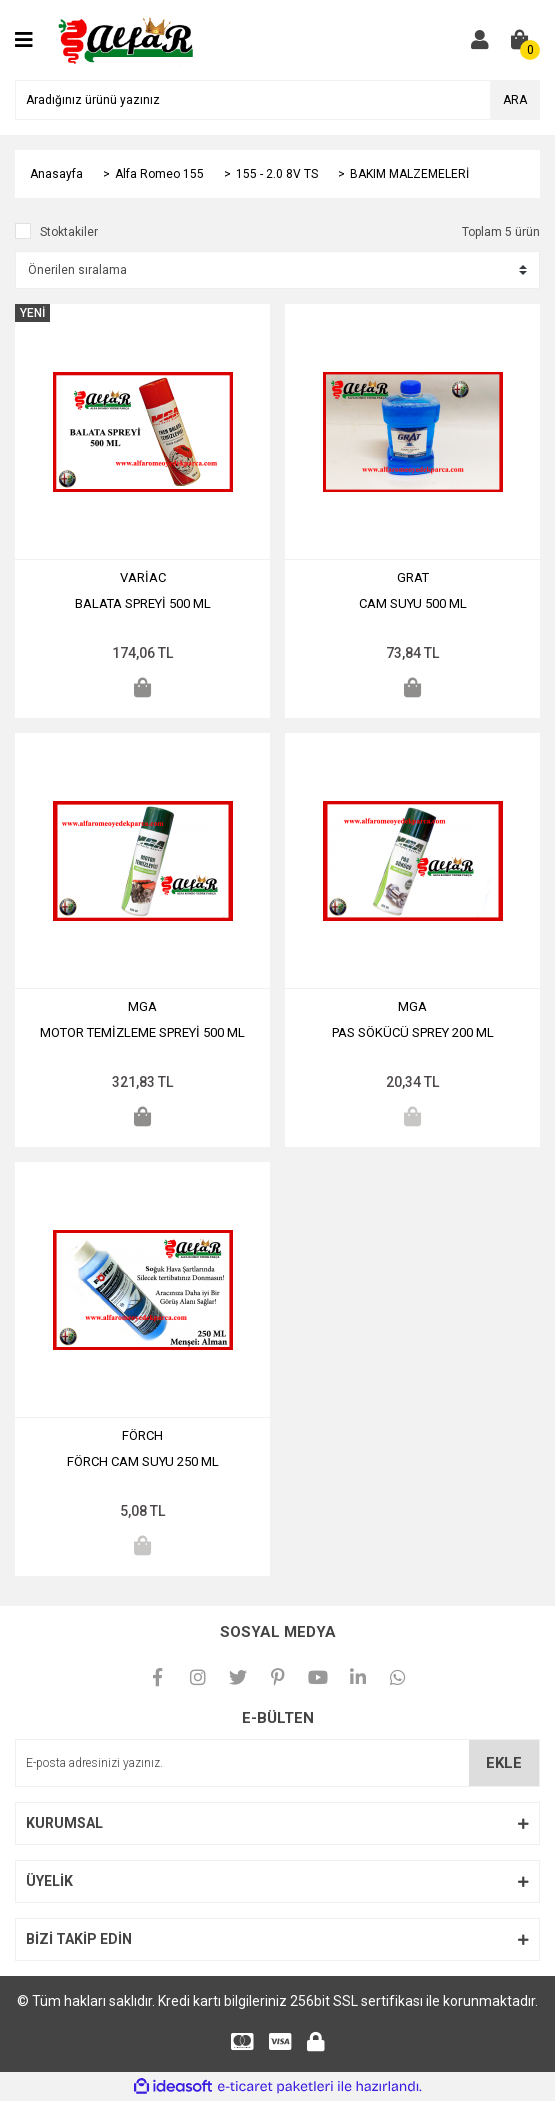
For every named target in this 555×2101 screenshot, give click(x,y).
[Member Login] (480, 40)
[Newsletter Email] (277, 1763)
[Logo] (127, 39)
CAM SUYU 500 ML (413, 603)
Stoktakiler (69, 232)
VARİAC (143, 577)
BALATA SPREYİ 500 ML (143, 603)
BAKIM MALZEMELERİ (409, 174)
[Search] (277, 100)
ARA (515, 100)
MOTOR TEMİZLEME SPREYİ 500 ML (142, 1032)
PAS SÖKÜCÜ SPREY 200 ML (413, 1032)
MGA (142, 1006)
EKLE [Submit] (504, 1763)
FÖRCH (142, 1435)
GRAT (413, 577)
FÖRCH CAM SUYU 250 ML (143, 1461)
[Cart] (520, 40)
